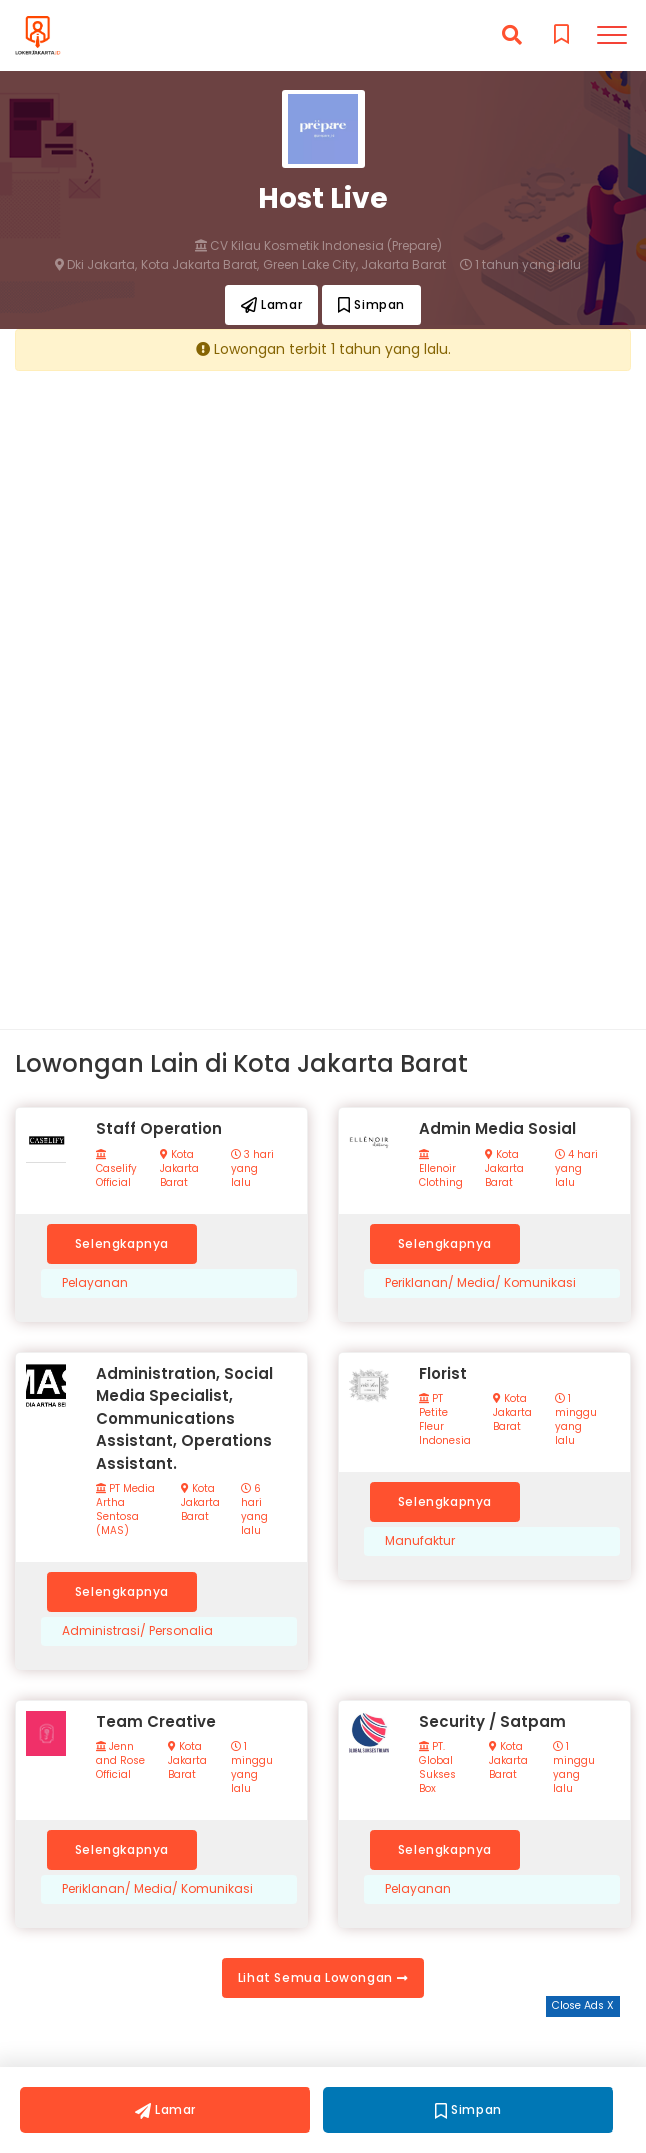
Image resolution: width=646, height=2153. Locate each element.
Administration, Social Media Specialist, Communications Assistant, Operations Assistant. (184, 1418)
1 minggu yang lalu (576, 1420)
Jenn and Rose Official (120, 1761)
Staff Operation (159, 1128)
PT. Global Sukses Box (437, 1768)
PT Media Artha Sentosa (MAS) (125, 1510)
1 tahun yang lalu (520, 265)
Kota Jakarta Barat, (200, 265)
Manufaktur (420, 1541)
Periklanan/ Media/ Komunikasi (480, 1283)
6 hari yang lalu (254, 1510)
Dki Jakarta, (96, 265)
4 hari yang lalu (576, 1169)
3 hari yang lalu (252, 1169)
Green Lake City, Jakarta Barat (354, 265)
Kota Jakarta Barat (179, 1169)
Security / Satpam (492, 1721)
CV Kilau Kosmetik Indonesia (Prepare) (318, 246)
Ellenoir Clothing (441, 1169)
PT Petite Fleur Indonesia (445, 1420)
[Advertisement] (323, 525)
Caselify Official (116, 1169)
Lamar (271, 304)
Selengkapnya (122, 1243)
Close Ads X (583, 2005)
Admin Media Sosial (497, 1128)
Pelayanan (95, 1283)
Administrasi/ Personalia (137, 1631)
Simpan (371, 304)
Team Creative (156, 1721)
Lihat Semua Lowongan (323, 1977)
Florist (443, 1373)
